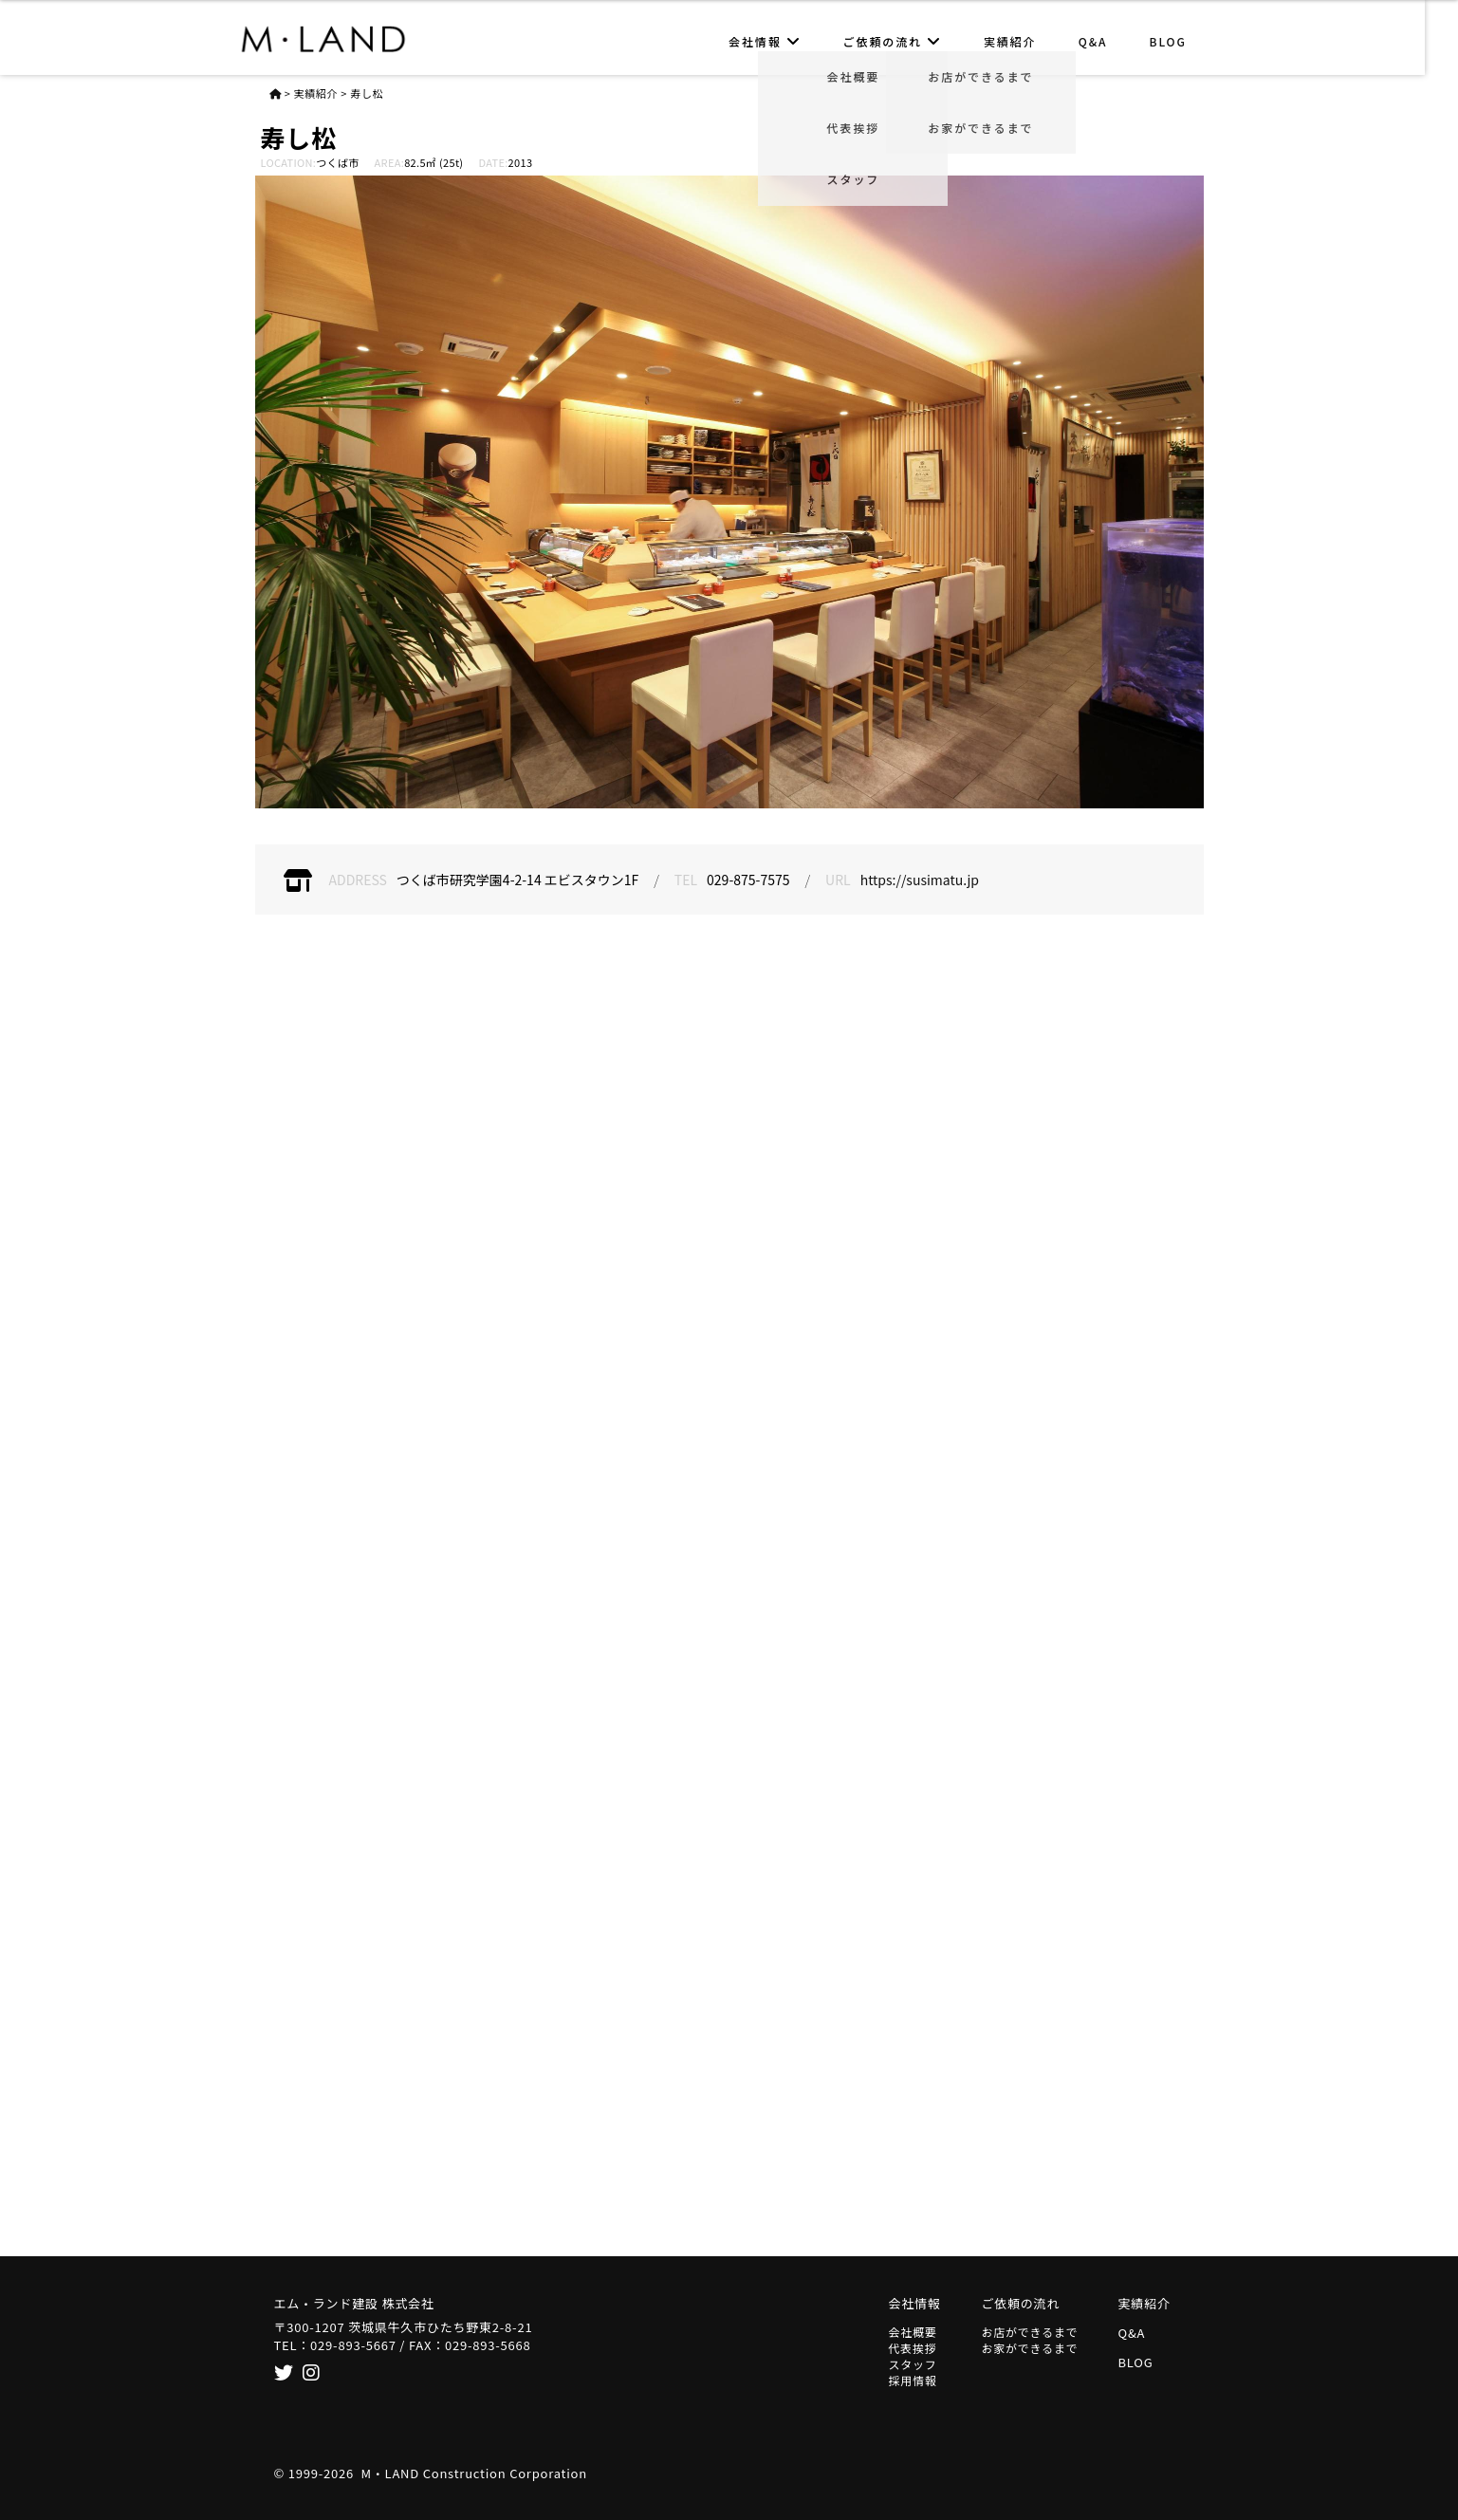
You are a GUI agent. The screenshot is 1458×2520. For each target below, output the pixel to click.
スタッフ (913, 2364)
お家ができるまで (1030, 2348)
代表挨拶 (913, 2348)
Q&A (1109, 41)
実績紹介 (1027, 41)
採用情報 (913, 2380)
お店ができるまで (1030, 2332)
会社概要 (913, 2332)
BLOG (1184, 41)
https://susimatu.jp (919, 879)
